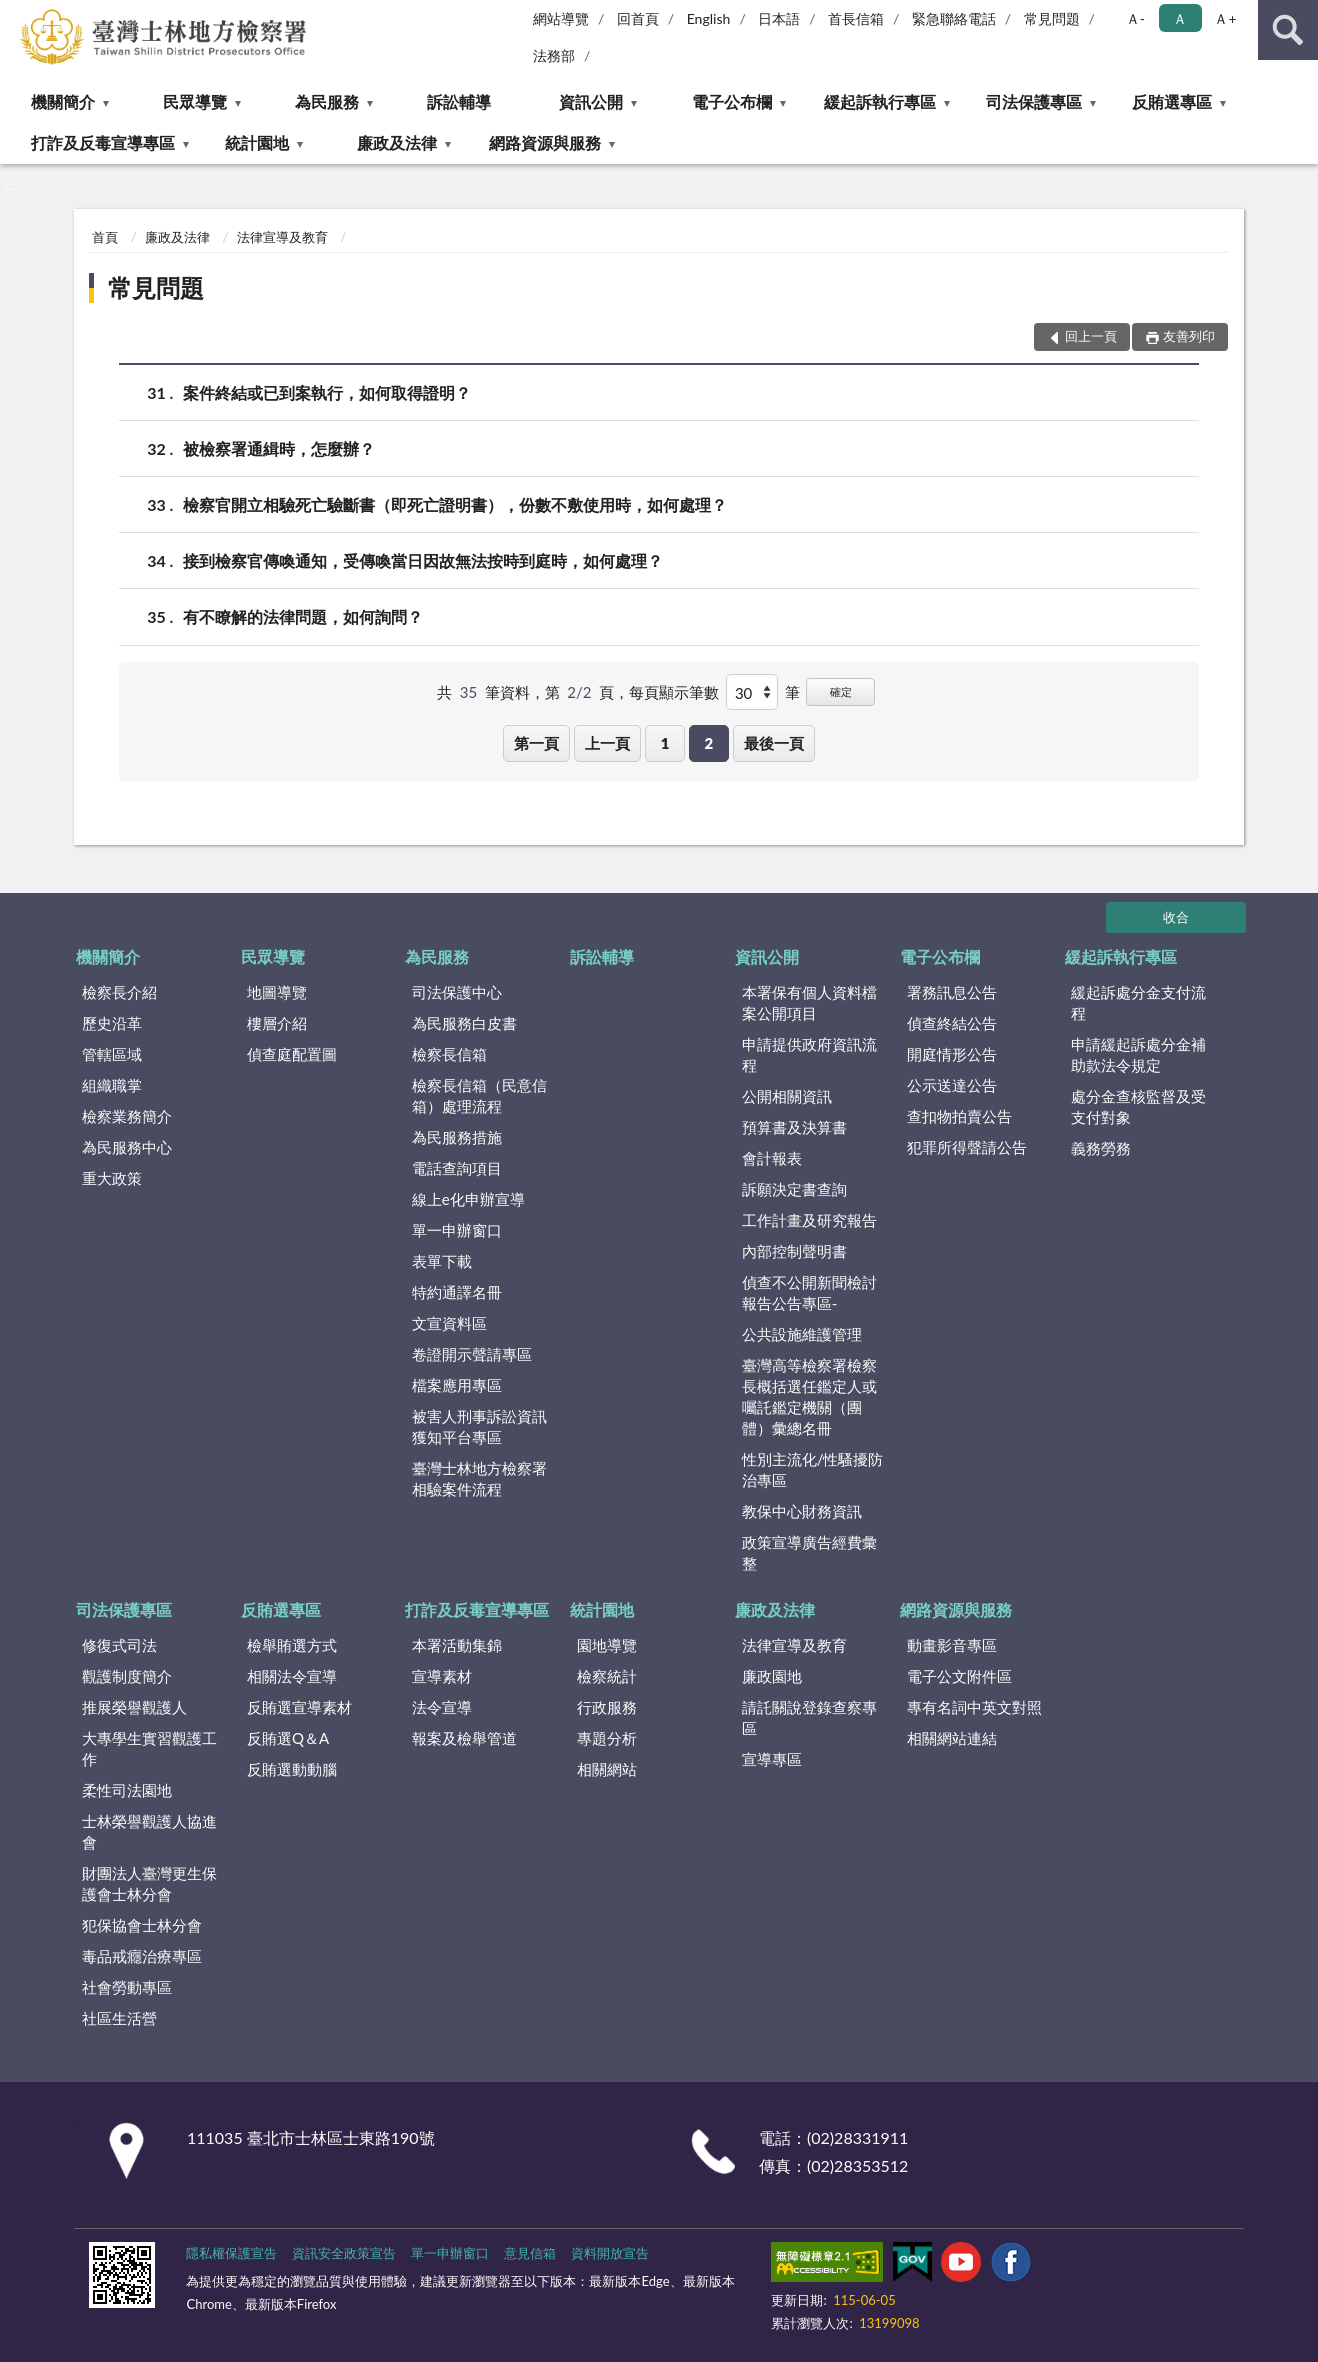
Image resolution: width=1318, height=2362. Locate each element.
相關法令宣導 (292, 1676)
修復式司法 (119, 1645)
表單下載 (442, 1261)
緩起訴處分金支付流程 (1138, 1002)
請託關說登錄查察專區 (809, 1717)
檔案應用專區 (457, 1385)
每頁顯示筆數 (674, 692)
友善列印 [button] (1189, 336)
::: (16, 15)
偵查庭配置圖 (292, 1054)
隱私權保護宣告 (231, 2253)
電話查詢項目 (457, 1168)
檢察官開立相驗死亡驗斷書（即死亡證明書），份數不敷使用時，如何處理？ (455, 504)
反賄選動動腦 (292, 1769)
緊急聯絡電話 (954, 18)
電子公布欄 (732, 101)
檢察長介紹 (119, 992)
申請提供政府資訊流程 (809, 1054)
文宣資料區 (449, 1323)
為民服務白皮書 (464, 1023)
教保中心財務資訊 (802, 1511)
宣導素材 (442, 1676)
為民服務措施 (457, 1137)
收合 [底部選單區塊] (1176, 917)
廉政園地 (772, 1676)
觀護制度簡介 (127, 1676)
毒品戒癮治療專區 (142, 1956)
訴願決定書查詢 (794, 1189)
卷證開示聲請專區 (472, 1354)
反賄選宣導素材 (299, 1707)
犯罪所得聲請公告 (967, 1147)
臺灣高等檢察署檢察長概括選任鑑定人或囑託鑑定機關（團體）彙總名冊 (809, 1396)
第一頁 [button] (536, 743)
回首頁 (638, 18)
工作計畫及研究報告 (809, 1220)
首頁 (105, 237)
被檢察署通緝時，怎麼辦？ (279, 448)
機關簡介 (63, 101)
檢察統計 (607, 1676)
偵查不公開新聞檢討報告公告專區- (809, 1292)
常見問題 (1052, 18)
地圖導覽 (277, 992)
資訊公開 (591, 101)
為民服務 (327, 101)
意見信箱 (530, 2253)
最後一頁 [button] (774, 743)
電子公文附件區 (959, 1676)
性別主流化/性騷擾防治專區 (813, 1469)
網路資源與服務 (545, 142)
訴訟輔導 (459, 101)
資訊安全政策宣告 (344, 2253)
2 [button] (708, 743)
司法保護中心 (457, 992)
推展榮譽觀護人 (134, 1707)
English (709, 18)
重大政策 (112, 1178)
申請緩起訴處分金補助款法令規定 (1138, 1054)
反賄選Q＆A (288, 1738)
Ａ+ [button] (1225, 18)
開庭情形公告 (952, 1054)
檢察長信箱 (449, 1054)
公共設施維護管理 (802, 1334)
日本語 (779, 18)
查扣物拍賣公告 (959, 1116)
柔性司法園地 (127, 1790)
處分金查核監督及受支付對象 (1138, 1106)
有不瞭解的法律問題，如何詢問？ (303, 616)
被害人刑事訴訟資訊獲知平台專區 (479, 1426)
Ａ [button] (1180, 18)
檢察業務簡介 (127, 1116)
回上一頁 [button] (1091, 336)
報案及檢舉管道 (464, 1738)
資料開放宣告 (610, 2253)
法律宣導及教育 (282, 237)
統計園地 (257, 142)
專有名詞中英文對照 (974, 1707)
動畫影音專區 (952, 1645)
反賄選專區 (1172, 101)
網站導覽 (561, 18)
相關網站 (607, 1769)
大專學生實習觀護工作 (149, 1748)
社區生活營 (119, 2018)
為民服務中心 (127, 1147)
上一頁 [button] (607, 743)
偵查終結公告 (952, 1023)
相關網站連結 (952, 1738)
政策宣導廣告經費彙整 (809, 1552)
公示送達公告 (952, 1085)
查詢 (1288, 30)
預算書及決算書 (794, 1127)
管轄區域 (112, 1054)
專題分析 (607, 1738)
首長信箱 (856, 18)
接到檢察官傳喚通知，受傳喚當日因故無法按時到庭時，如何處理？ (423, 560)
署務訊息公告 (952, 992)
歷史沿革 (112, 1023)
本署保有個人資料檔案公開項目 (809, 1002)
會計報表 (772, 1158)
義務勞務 (1101, 1148)
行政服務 (607, 1707)
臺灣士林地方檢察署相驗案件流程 (479, 1478)
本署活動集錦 (457, 1645)
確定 (841, 691)
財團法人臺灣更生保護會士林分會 (149, 1883)
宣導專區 (772, 1759)
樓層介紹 (277, 1023)
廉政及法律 (397, 142)
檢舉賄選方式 (292, 1645)
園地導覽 (607, 1645)
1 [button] (665, 743)
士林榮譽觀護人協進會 (149, 1831)
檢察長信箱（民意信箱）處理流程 (479, 1095)
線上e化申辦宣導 (468, 1199)
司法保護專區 (1034, 101)
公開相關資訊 (787, 1096)
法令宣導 (442, 1707)
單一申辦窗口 (457, 1230)
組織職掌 (112, 1085)
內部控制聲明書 (794, 1251)
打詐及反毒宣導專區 (103, 142)
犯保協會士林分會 (142, 1925)
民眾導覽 (195, 101)
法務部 (554, 55)
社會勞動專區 (127, 1987)
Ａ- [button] (1135, 18)
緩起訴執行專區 (880, 101)
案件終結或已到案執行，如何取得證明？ (327, 392)
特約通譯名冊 (457, 1292)
